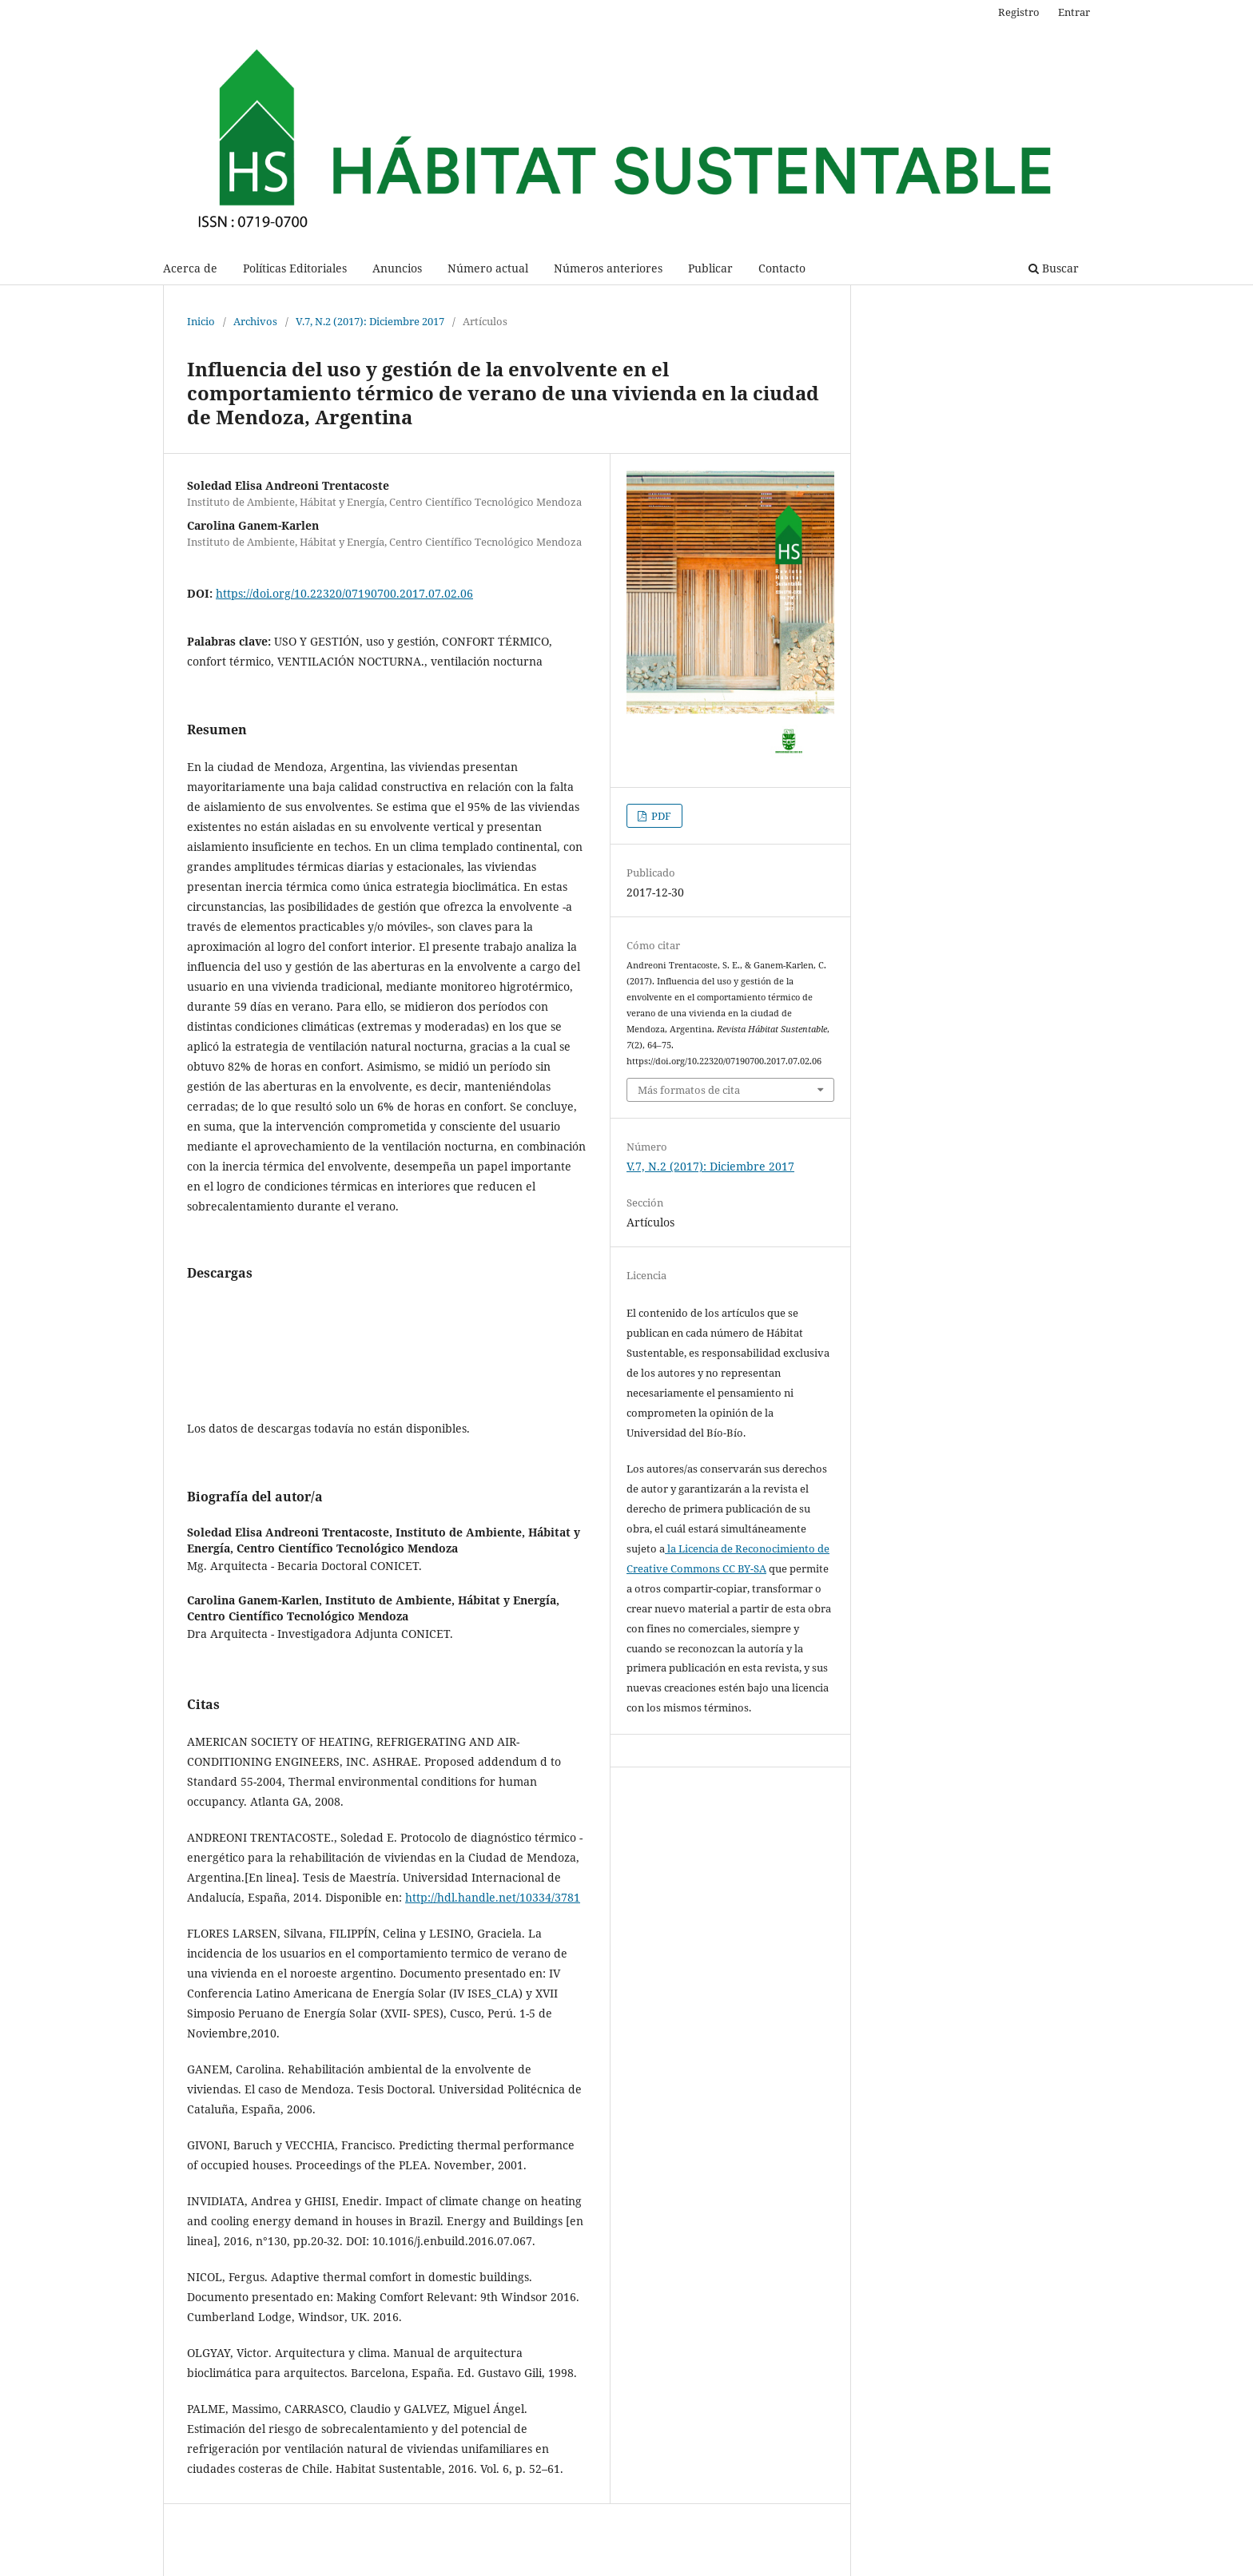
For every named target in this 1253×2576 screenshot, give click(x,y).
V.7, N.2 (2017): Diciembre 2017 (370, 321)
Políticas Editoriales (295, 268)
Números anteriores (608, 268)
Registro (1019, 12)
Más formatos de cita (689, 1090)
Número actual (488, 268)
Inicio (201, 321)
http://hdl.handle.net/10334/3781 (492, 1897)
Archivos (255, 321)
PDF (660, 816)
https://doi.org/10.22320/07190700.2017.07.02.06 (344, 593)
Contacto (782, 268)
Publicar (710, 268)
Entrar (1074, 12)
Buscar (1053, 268)
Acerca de (190, 268)
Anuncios (397, 268)
